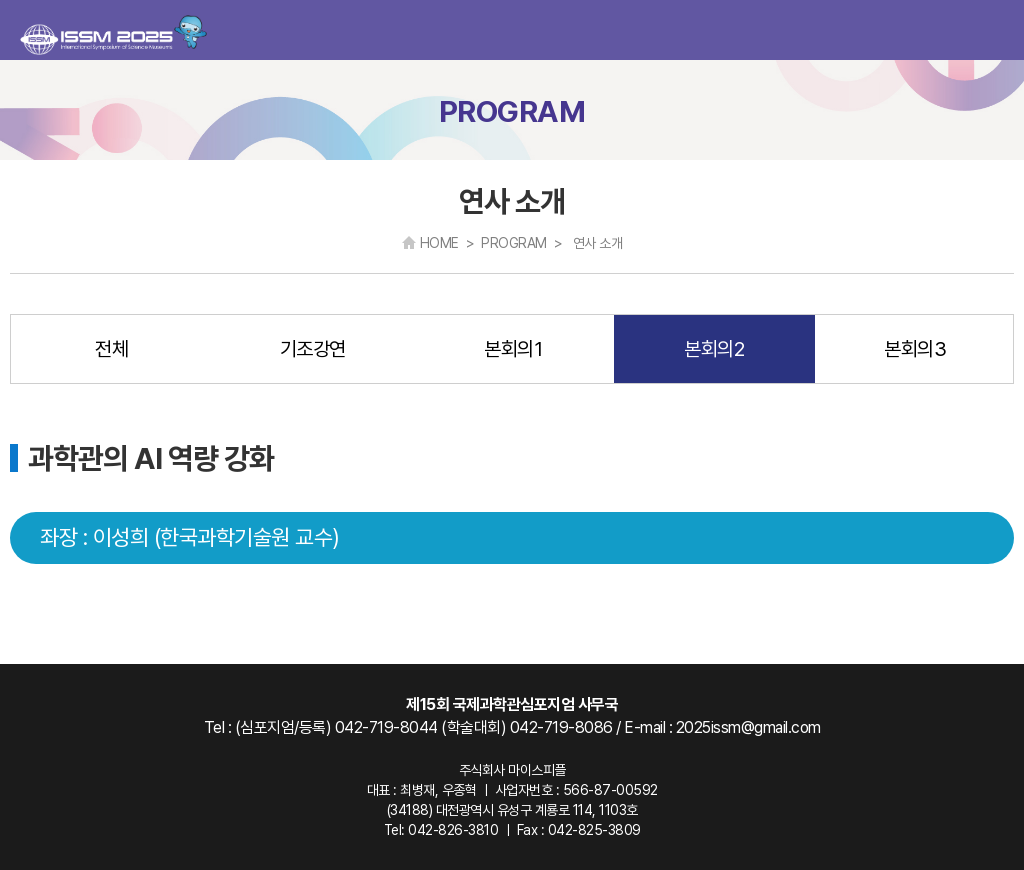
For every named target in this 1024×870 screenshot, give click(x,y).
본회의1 (513, 349)
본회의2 (714, 349)
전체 (111, 349)
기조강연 (313, 349)
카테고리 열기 (992, 30)
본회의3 (915, 349)
